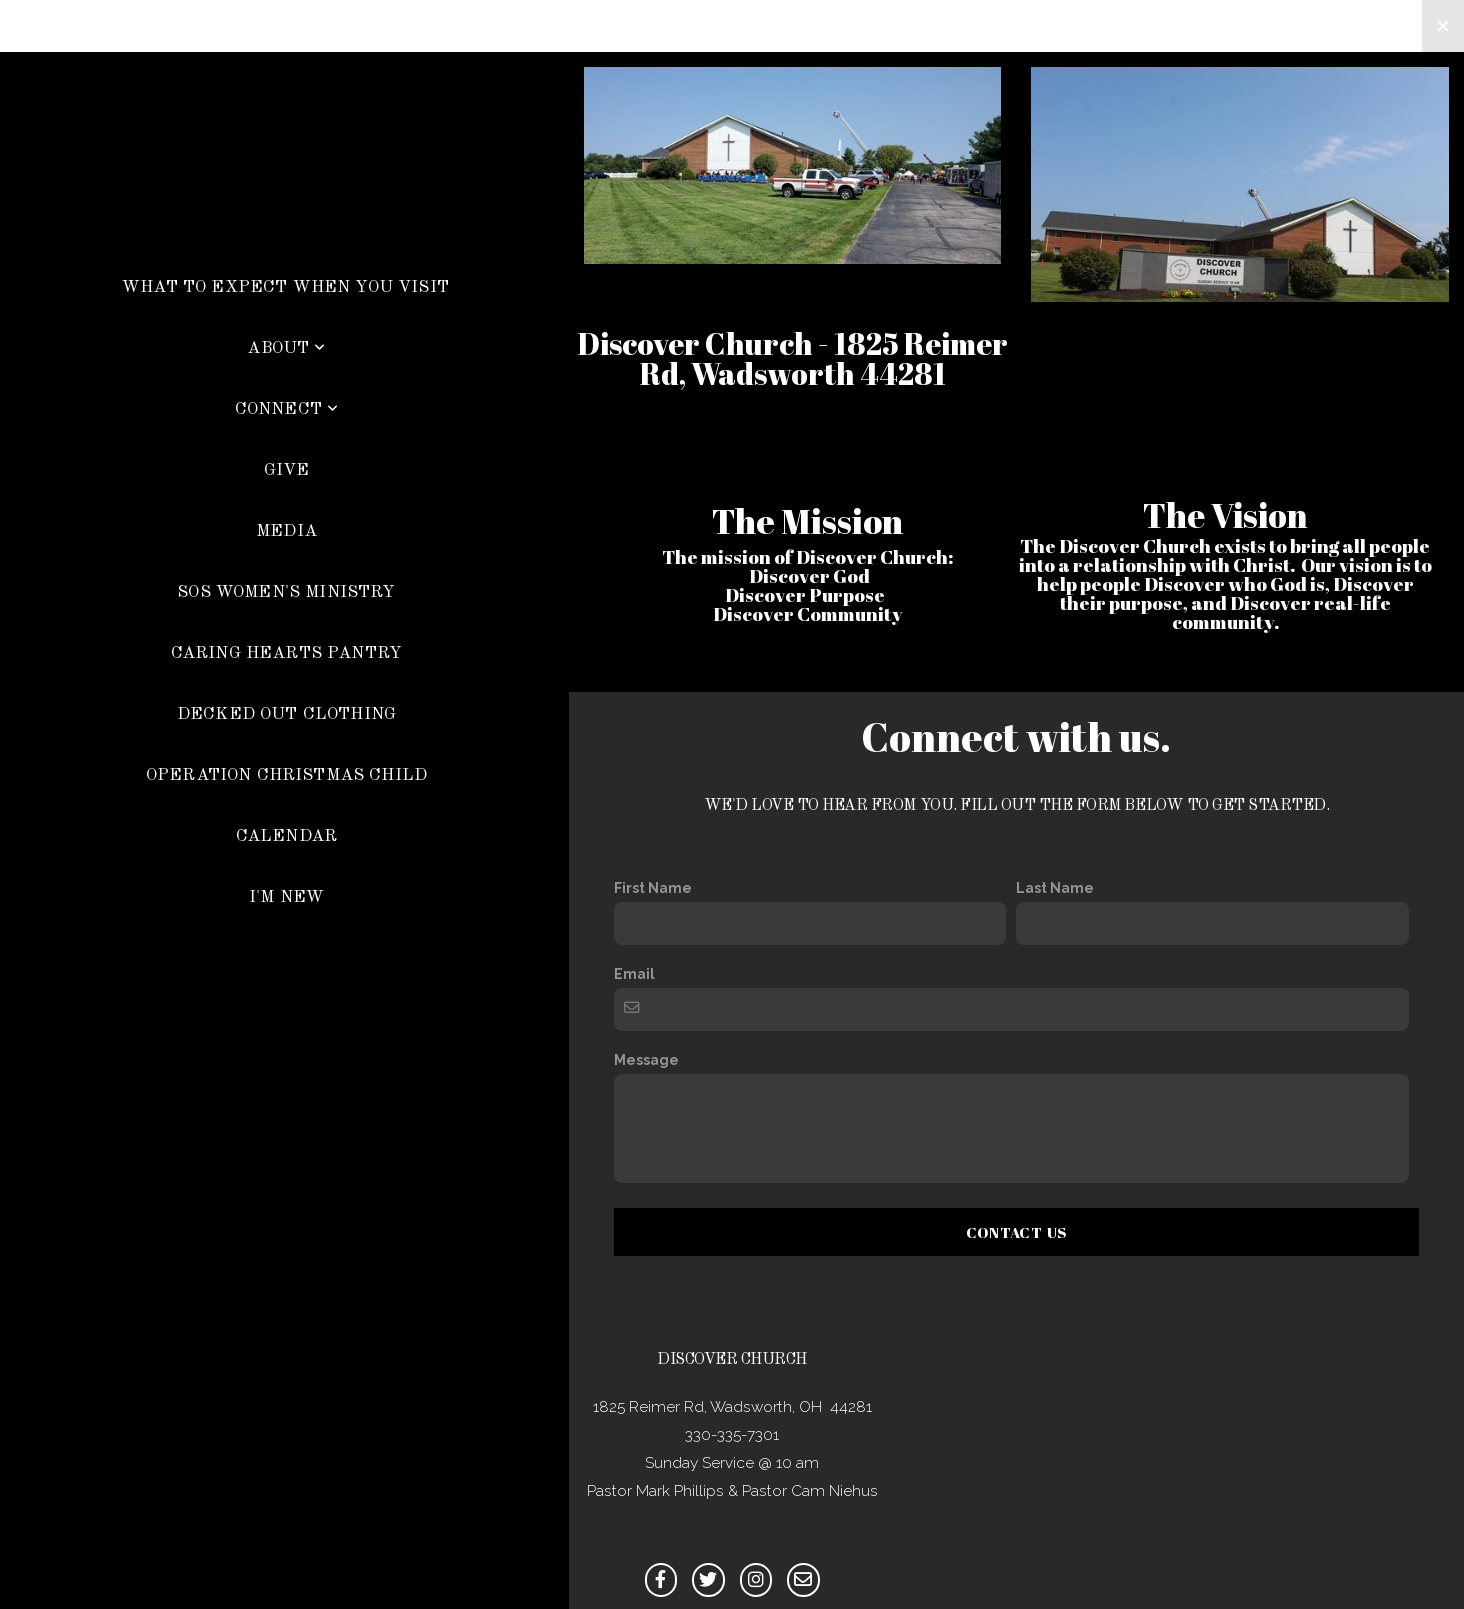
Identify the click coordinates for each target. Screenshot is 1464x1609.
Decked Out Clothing (286, 714)
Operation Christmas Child (286, 775)
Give (287, 470)
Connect (287, 409)
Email (634, 974)
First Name (653, 888)
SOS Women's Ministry (286, 592)
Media (286, 531)
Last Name (1055, 888)
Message (646, 1060)
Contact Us (1017, 1232)
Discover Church (284, 203)
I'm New (286, 897)
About (286, 348)
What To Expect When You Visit (285, 287)
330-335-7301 (732, 1435)
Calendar (286, 836)
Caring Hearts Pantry (286, 653)
